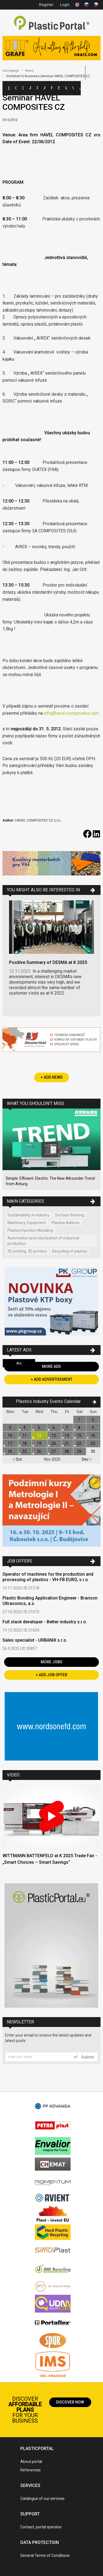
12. (39, 1435)
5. (39, 1427)
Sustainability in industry (28, 1215)
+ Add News (52, 1077)
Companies (23, 88)
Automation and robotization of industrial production (43, 1241)
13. (54, 1435)
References (30, 2470)
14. (67, 1435)
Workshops (66, 88)
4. (24, 1427)
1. (79, 1419)
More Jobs (51, 1662)
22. (79, 1443)
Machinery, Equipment (26, 1222)
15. (79, 1435)
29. (79, 1451)
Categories (16, 88)
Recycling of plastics (69, 1251)
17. (10, 1443)
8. (79, 1427)
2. (93, 1419)
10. (10, 1435)
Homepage (10, 71)
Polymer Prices (37, 88)
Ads (30, 88)
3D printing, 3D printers (27, 1251)
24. (10, 1451)
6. (53, 1427)
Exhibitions (59, 88)
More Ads (51, 1366)
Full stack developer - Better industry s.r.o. (44, 1621)
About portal (31, 2461)
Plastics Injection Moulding (30, 1230)
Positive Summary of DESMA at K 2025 (48, 962)
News (51, 88)
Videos (73, 88)
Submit (84, 2057)
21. (67, 1443)
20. (54, 1443)
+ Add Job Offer (51, 1675)
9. (93, 1427)
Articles (44, 88)
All (19, 1363)
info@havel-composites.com (71, 713)
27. (54, 1451)
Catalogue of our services (42, 2498)
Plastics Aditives (65, 1222)
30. (93, 1451)
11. (24, 1435)
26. (39, 1451)
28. (67, 1451)
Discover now (70, 2402)
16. (93, 1435)
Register (46, 4)
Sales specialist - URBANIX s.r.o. (34, 1640)
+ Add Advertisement (52, 1379)
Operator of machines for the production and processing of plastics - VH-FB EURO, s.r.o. (47, 1577)
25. (24, 1451)
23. (93, 1443)
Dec (86, 1459)
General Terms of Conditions (45, 2555)
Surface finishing (69, 1215)
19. (39, 1443)
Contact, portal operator (41, 2527)
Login (64, 4)
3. (10, 1427)
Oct (17, 1459)
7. (67, 1427)
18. (24, 1443)
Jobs (80, 88)
